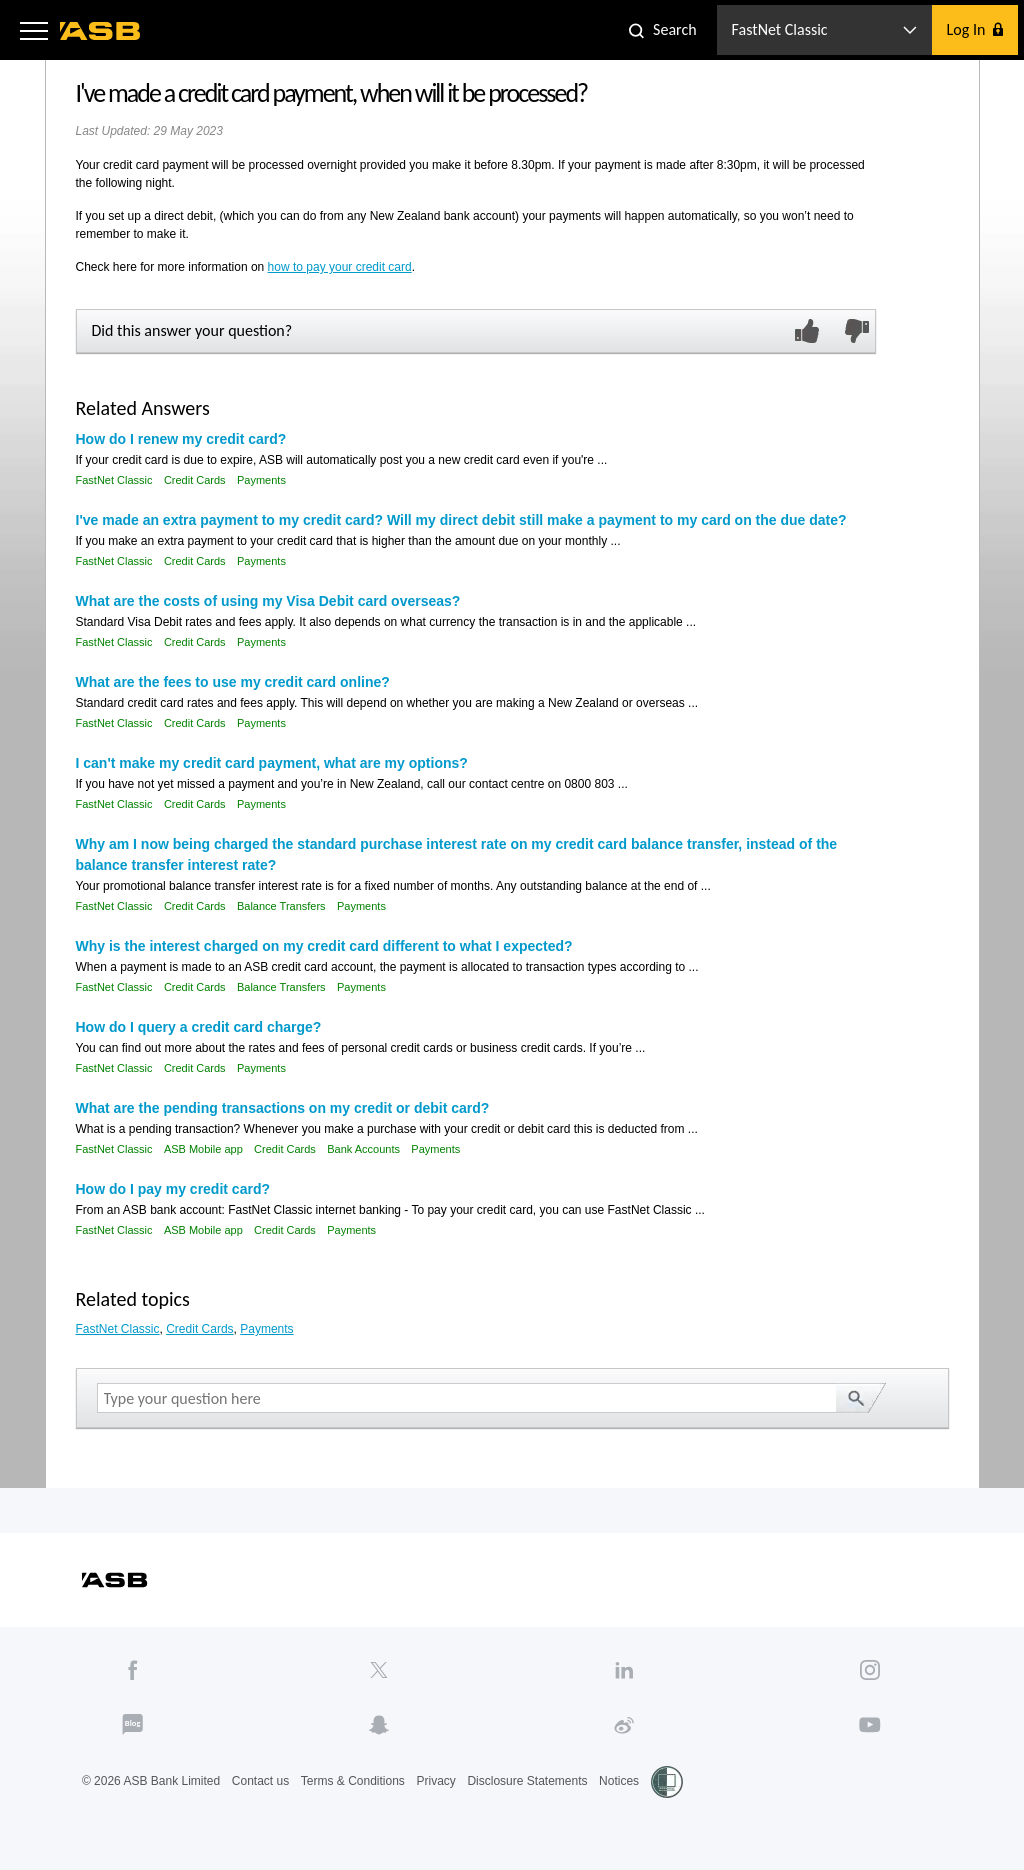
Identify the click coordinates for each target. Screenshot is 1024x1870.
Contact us (260, 1781)
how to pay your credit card (340, 267)
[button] (34, 30)
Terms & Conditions (353, 1781)
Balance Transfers (281, 906)
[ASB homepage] (100, 31)
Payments (261, 480)
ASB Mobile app (203, 1149)
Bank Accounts (363, 1149)
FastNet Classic (114, 480)
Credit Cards (195, 480)
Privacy (435, 1781)
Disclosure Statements (527, 1781)
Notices (619, 1781)
